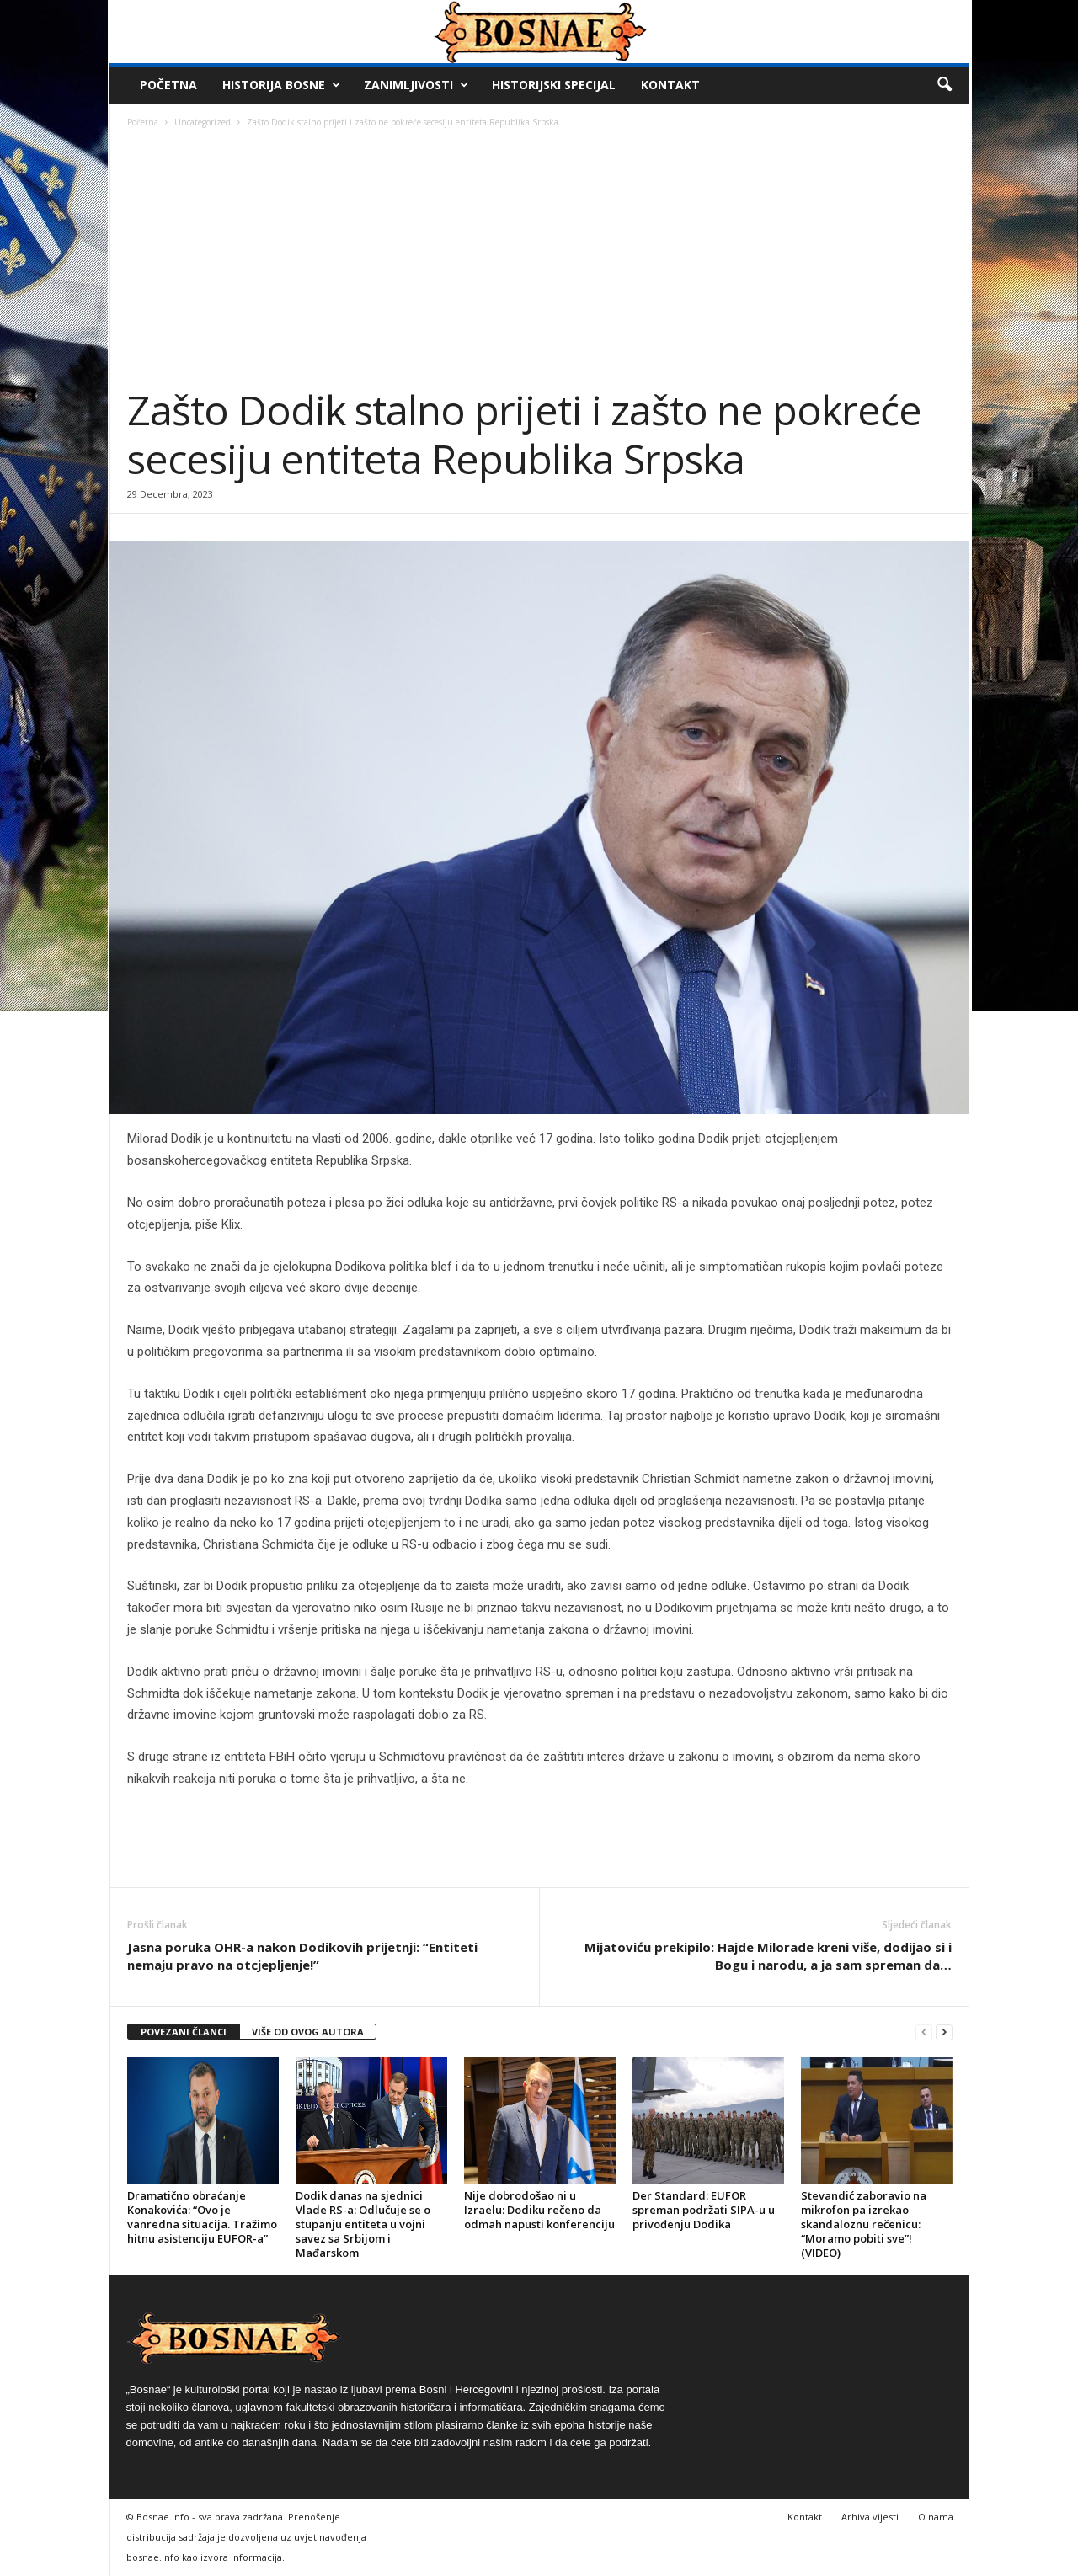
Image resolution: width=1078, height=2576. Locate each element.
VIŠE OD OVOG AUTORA (308, 2031)
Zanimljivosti (416, 85)
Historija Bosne (281, 85)
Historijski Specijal (554, 85)
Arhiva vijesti (870, 2516)
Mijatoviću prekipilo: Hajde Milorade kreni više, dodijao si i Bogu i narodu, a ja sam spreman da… (768, 1956)
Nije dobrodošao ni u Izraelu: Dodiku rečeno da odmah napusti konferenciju (539, 2210)
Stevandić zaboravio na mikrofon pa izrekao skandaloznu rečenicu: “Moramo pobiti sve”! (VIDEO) (863, 2224)
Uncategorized (202, 122)
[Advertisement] (540, 259)
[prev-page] (923, 2032)
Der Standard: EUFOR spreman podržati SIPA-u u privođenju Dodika (703, 2210)
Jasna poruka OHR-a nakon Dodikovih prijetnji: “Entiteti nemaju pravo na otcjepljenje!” (302, 1956)
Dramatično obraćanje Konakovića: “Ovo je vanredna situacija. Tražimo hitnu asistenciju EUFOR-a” (202, 2217)
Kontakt (670, 85)
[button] (944, 85)
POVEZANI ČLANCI (184, 2031)
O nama (935, 2516)
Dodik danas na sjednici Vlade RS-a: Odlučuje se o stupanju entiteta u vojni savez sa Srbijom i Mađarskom (363, 2224)
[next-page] (944, 2032)
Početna (168, 85)
